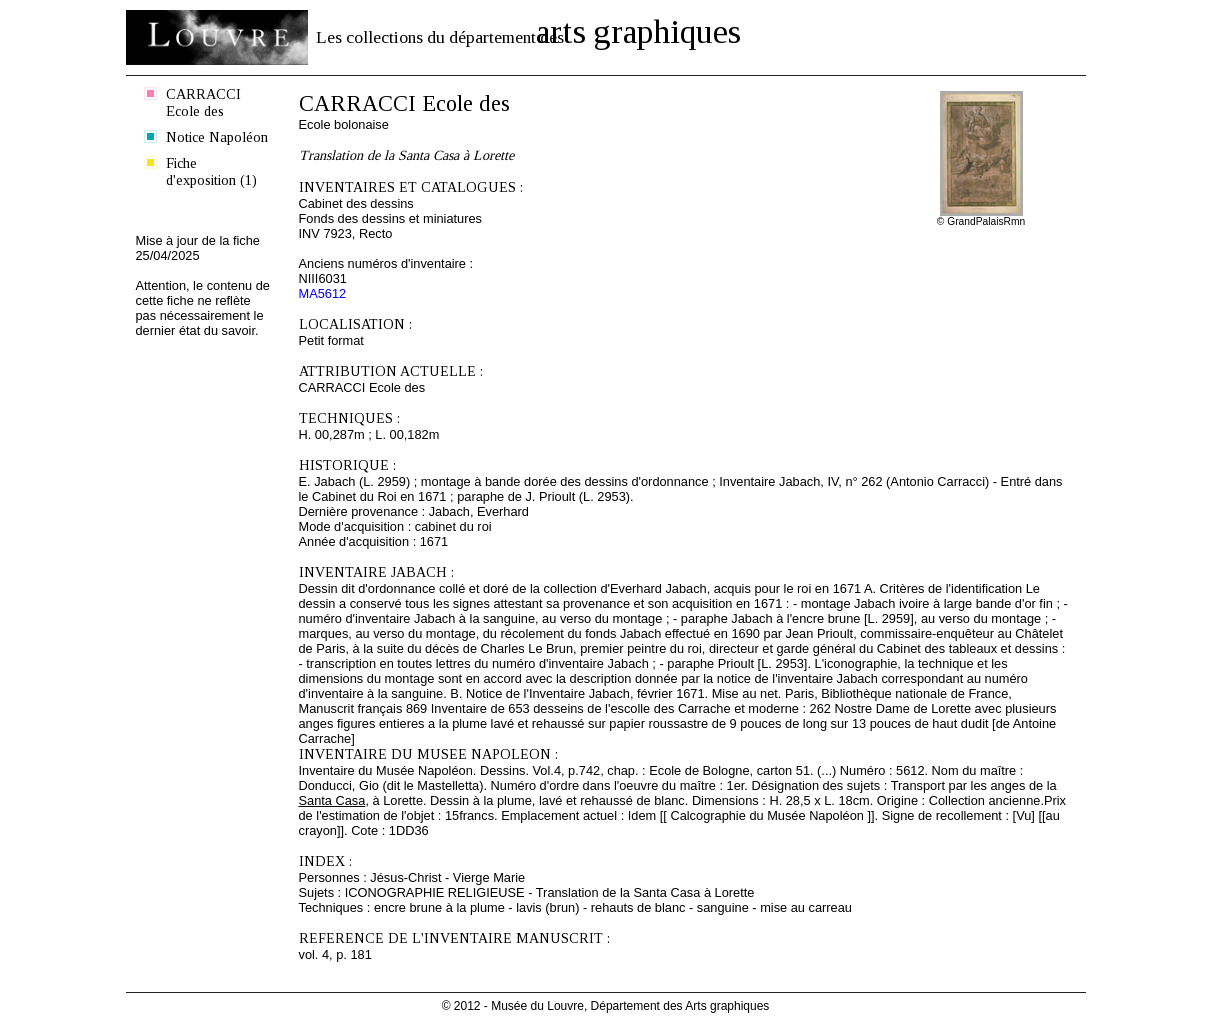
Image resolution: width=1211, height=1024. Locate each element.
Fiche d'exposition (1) (211, 171)
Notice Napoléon (217, 137)
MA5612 (323, 293)
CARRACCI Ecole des (203, 102)
